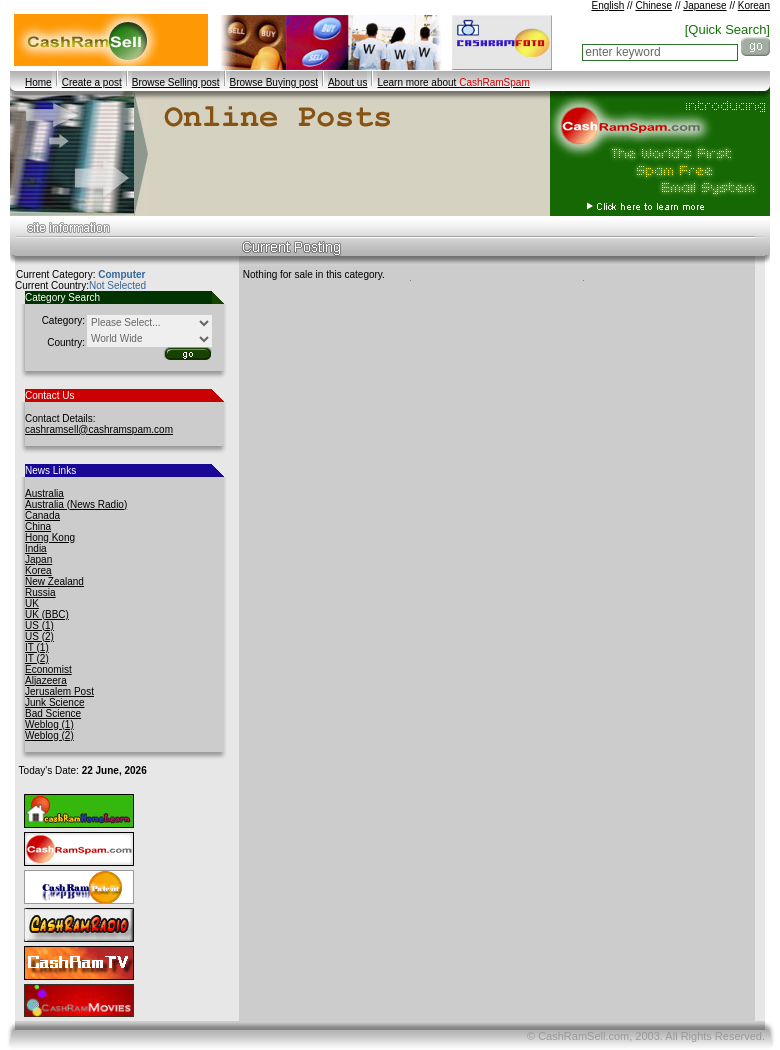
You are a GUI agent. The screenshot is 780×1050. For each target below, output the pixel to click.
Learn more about (453, 82)
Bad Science (53, 713)
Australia (44, 493)
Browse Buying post (274, 82)
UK (32, 603)
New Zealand (54, 581)
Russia (40, 592)
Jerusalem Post (59, 691)
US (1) (39, 625)
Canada (42, 515)
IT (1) (37, 647)
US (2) (39, 636)
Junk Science (54, 702)
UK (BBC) (47, 614)
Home (38, 82)
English (607, 5)
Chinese (653, 5)
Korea (38, 570)
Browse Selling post (176, 82)
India (36, 548)
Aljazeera (46, 680)
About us (347, 82)
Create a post (92, 82)
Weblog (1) (49, 724)
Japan (38, 559)
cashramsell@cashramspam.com (99, 429)
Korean (754, 5)
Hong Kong (50, 537)
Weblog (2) (49, 735)
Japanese (704, 5)
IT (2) (37, 658)
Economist (48, 669)
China (38, 526)
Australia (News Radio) (76, 504)
